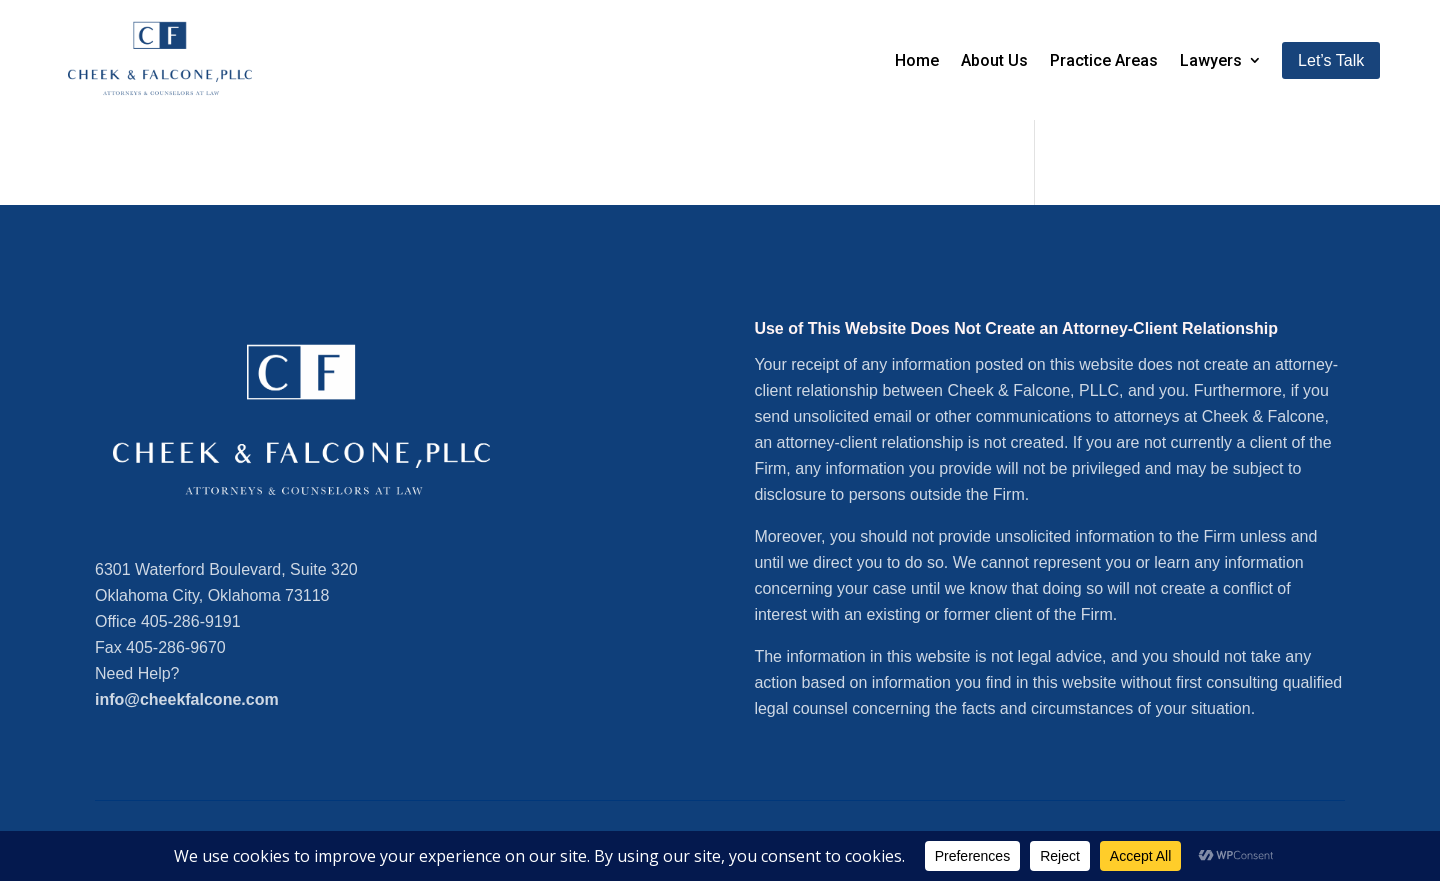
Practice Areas (1104, 60)
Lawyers (1211, 60)
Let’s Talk (1331, 60)
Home (917, 60)
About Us (994, 60)
